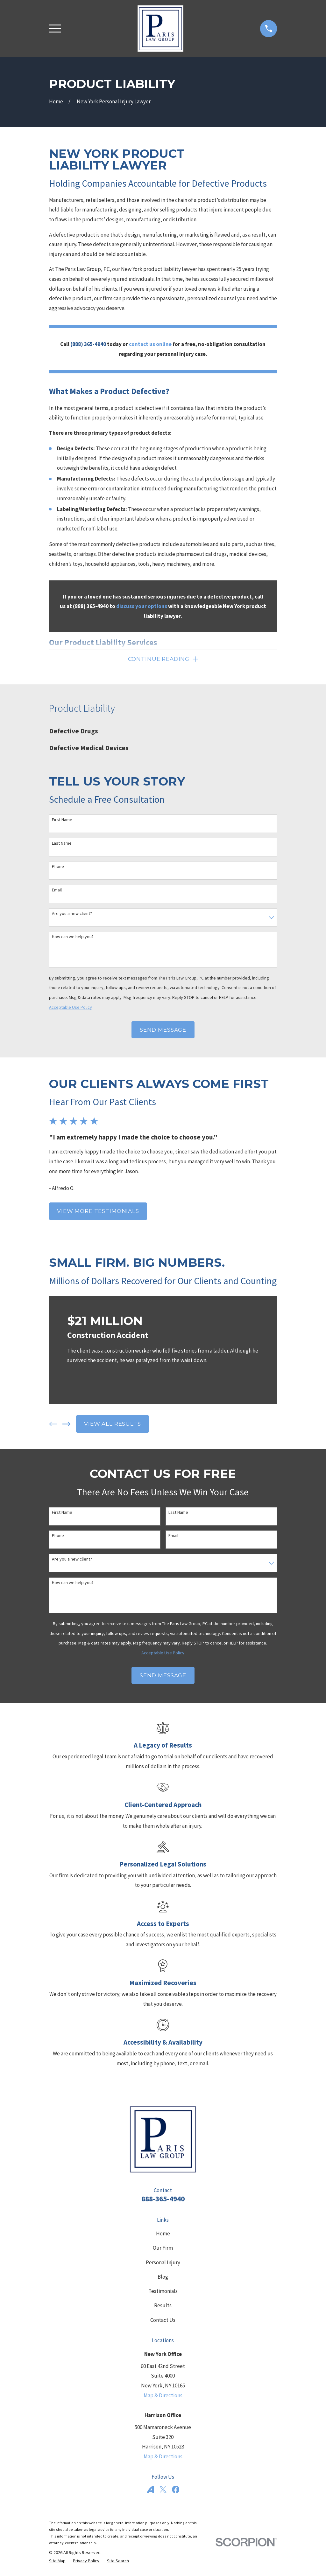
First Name (62, 821)
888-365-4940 (163, 2200)
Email (57, 891)
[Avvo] (150, 2491)
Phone (58, 867)
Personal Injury (163, 2263)
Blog (163, 2278)
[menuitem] (163, 732)
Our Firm (163, 2249)
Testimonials (163, 2292)
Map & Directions (163, 2396)
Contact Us (162, 2321)
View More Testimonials (98, 1212)
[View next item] (66, 1425)
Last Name (62, 844)
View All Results (112, 1425)
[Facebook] (176, 2491)
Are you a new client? (72, 915)
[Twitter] (163, 2491)
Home (163, 2234)
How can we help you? (73, 938)
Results (163, 2306)
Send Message (163, 1031)
